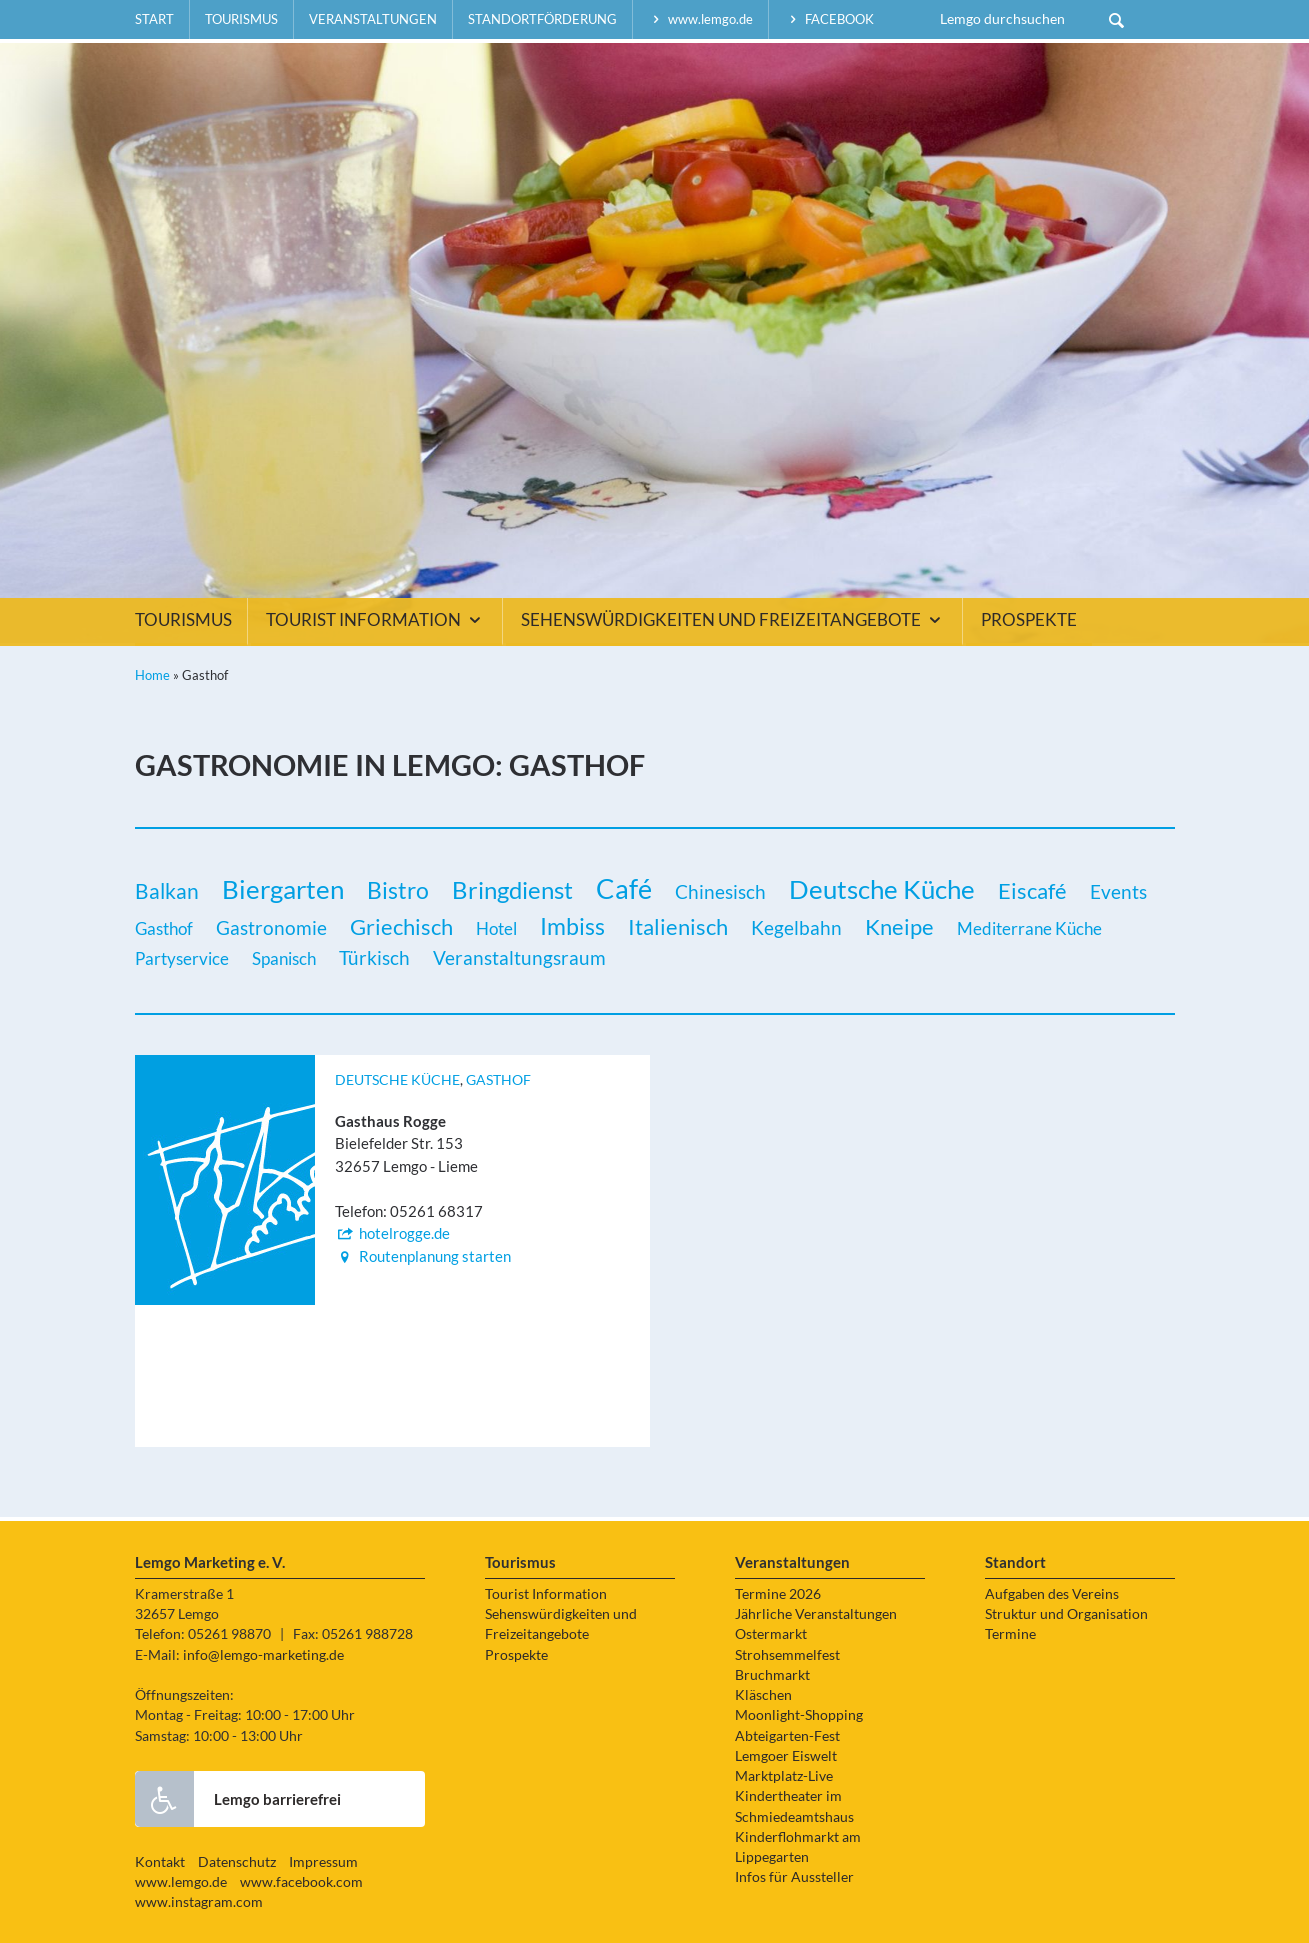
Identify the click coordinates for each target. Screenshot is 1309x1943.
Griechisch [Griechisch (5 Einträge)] (401, 926)
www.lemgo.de (701, 19)
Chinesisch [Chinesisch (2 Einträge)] (720, 891)
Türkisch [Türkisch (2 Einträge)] (374, 957)
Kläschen (763, 1695)
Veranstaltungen (373, 19)
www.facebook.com (301, 1882)
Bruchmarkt (772, 1675)
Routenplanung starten (423, 1256)
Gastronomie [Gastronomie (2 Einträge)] (271, 927)
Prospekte (1029, 620)
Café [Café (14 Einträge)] (624, 889)
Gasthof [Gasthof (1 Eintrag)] (164, 928)
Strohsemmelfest (787, 1655)
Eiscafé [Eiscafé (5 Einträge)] (1032, 890)
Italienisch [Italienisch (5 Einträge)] (678, 926)
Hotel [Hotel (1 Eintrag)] (496, 928)
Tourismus (241, 19)
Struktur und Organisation (1066, 1614)
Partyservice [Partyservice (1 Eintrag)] (182, 958)
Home (152, 675)
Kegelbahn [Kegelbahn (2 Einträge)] (796, 927)
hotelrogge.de (392, 1233)
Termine (1010, 1634)
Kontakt (160, 1862)
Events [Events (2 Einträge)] (1118, 891)
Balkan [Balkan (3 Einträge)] (167, 891)
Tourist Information (376, 620)
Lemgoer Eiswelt (786, 1756)
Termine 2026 (778, 1594)
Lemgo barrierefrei (238, 1799)
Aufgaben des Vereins (1052, 1594)
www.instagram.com (199, 1902)
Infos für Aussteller (794, 1877)
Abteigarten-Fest (787, 1736)
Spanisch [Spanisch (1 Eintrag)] (284, 958)
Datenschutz (237, 1862)
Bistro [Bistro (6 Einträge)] (398, 890)
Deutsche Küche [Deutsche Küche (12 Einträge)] (882, 889)
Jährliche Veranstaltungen (816, 1614)
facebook (829, 19)
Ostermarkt (771, 1634)
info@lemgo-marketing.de (263, 1655)
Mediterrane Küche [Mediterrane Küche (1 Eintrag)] (1029, 928)
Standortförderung (542, 19)
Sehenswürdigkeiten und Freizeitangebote (734, 620)
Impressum (323, 1862)
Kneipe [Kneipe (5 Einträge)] (899, 926)
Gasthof (498, 1080)
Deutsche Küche (397, 1080)
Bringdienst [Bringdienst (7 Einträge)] (512, 890)
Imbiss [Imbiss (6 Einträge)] (572, 926)
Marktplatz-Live (784, 1776)
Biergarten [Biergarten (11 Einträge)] (283, 889)
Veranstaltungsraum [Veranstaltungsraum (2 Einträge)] (519, 957)
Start (154, 19)
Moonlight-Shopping (799, 1715)
